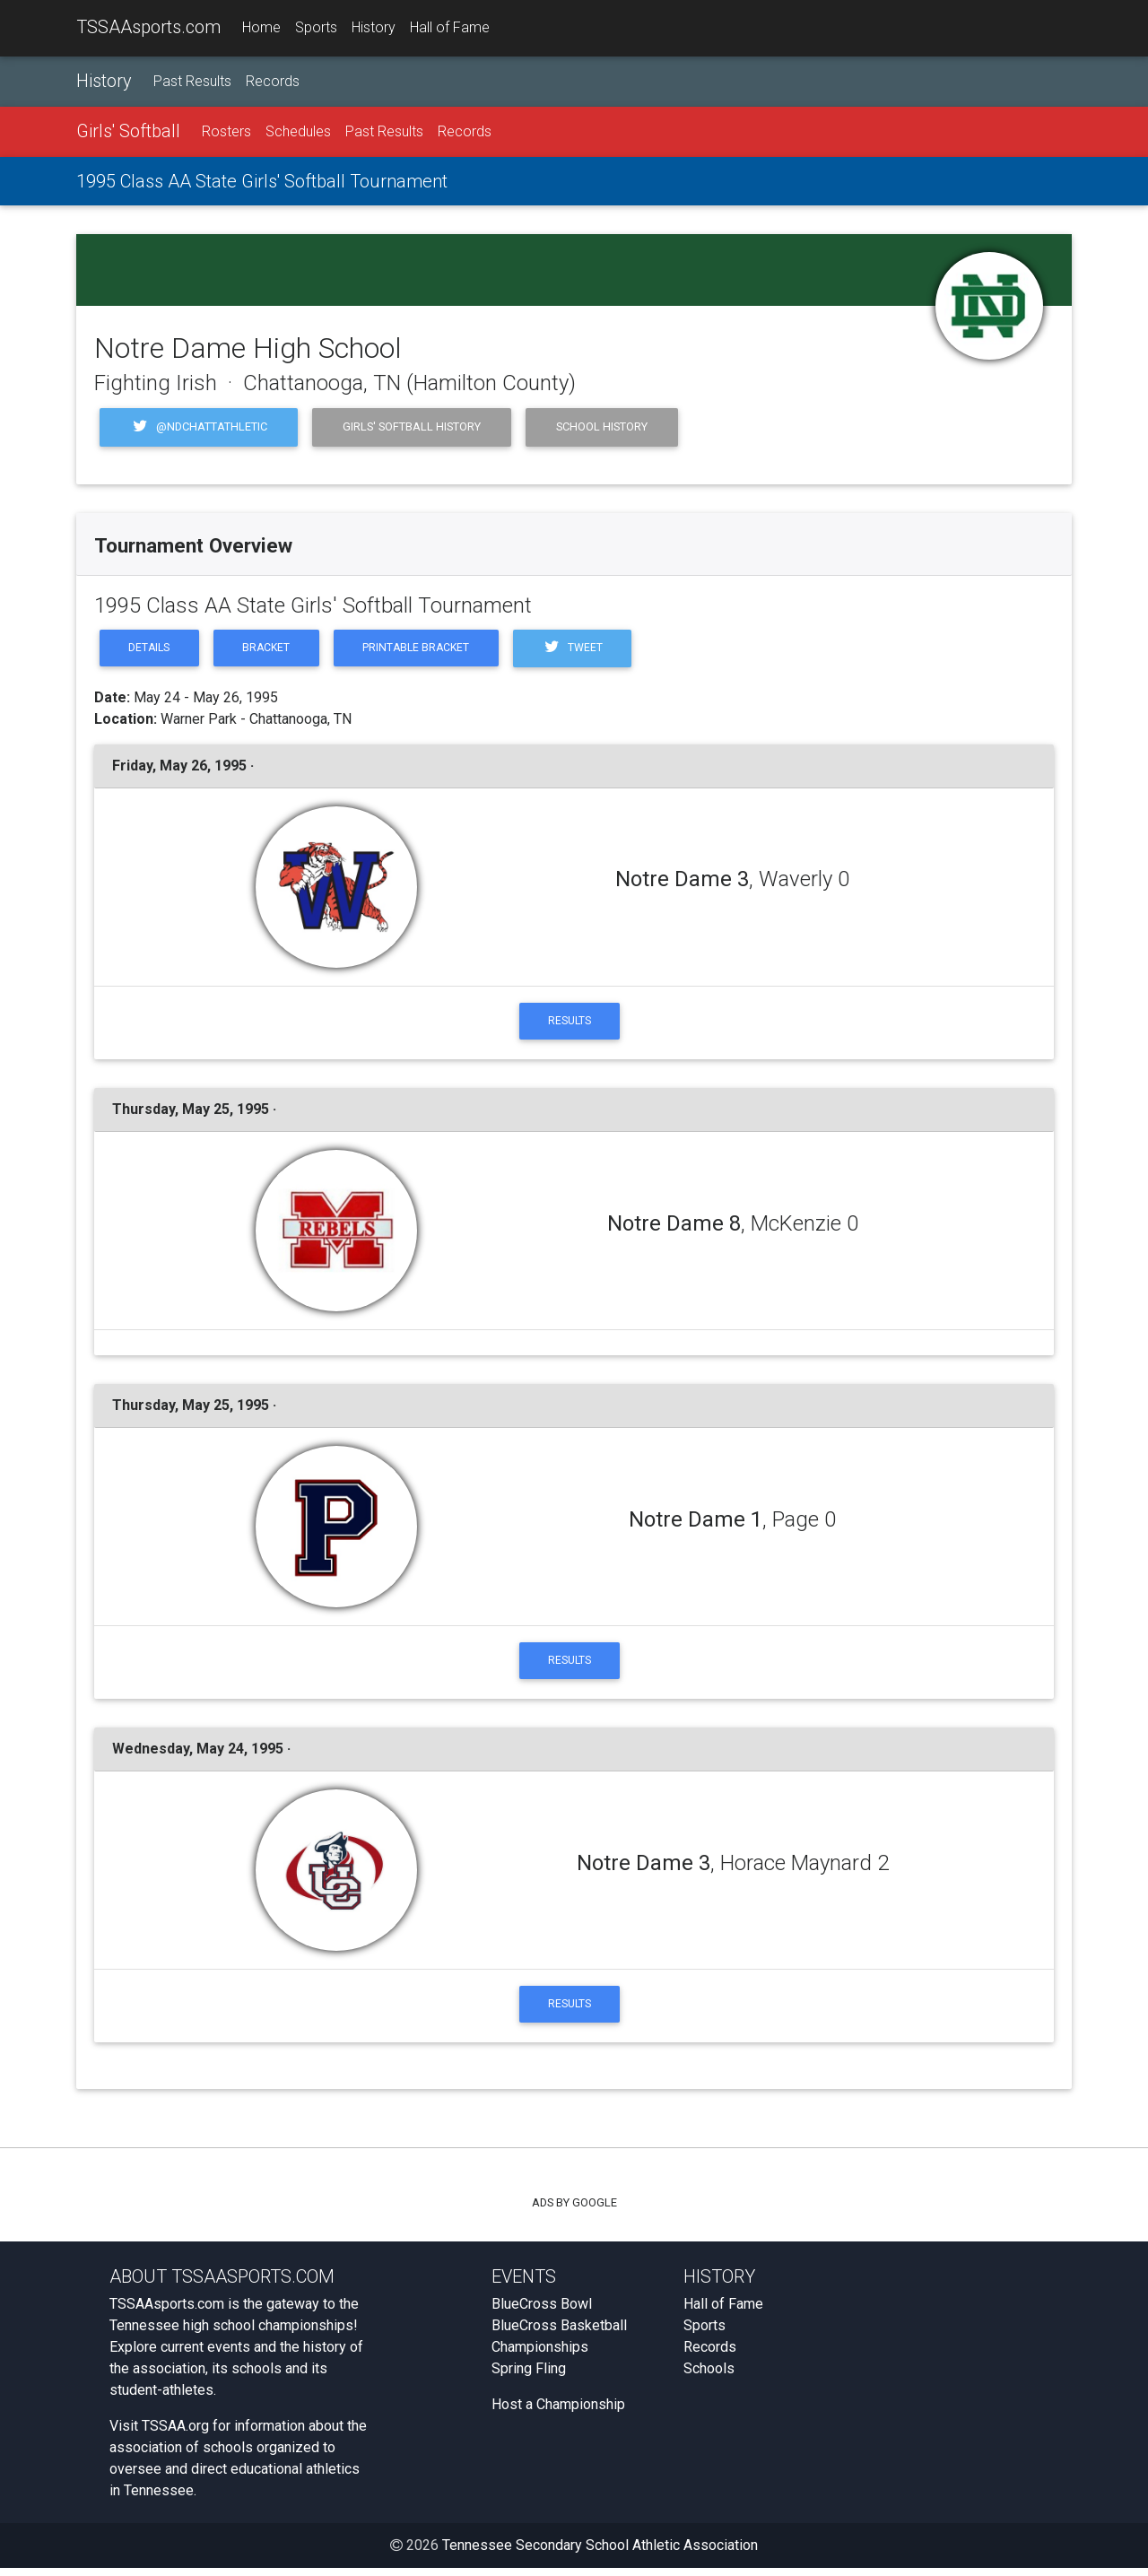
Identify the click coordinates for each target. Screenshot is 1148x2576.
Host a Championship (558, 2412)
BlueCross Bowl (541, 2311)
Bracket (273, 650)
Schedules (298, 132)
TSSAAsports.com (148, 28)
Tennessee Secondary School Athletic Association (600, 2553)
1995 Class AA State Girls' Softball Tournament (262, 182)
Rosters (226, 132)
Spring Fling (528, 2376)
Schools (709, 2376)
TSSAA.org (175, 2433)
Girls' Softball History (412, 427)
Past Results (192, 82)
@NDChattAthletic (198, 428)
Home (261, 28)
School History (602, 427)
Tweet (590, 650)
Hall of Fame (450, 28)
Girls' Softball (128, 132)
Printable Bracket (428, 650)
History (374, 28)
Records (273, 82)
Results (570, 1024)
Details (151, 650)
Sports (316, 28)
